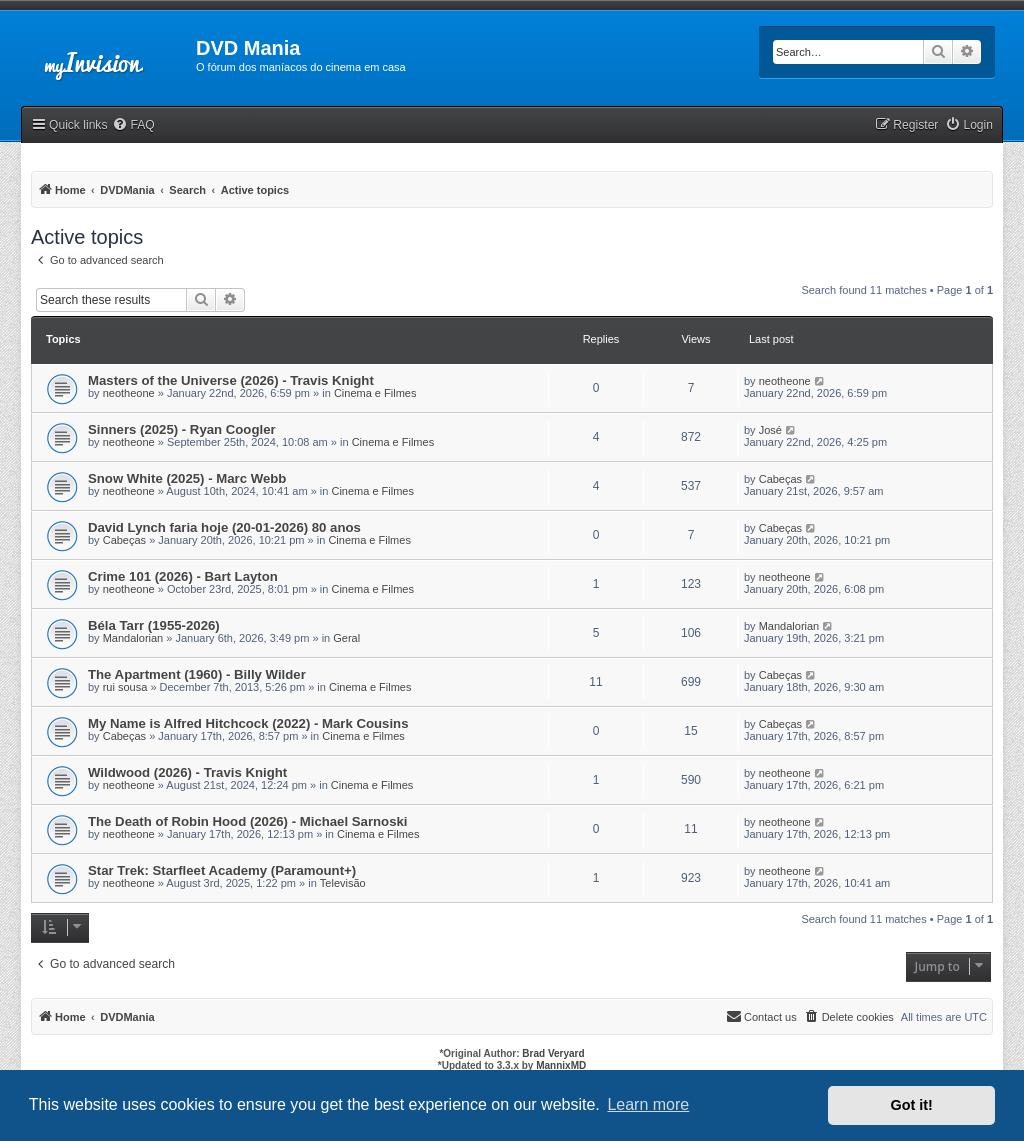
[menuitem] (133, 125)
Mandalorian (133, 638)
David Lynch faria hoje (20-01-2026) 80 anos (224, 527)
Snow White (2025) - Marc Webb (187, 478)
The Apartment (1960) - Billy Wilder (197, 674)
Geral (346, 638)
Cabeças (780, 479)
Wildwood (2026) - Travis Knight (187, 772)
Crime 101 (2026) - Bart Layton (183, 576)
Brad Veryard (553, 1053)
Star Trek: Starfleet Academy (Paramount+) (222, 870)
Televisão (343, 883)
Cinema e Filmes (375, 393)
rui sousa (125, 687)
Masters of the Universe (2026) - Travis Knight (231, 380)
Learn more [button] (648, 1104)
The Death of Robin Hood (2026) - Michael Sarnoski (247, 821)
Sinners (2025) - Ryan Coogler (182, 429)
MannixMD (561, 1065)
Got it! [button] (912, 1105)
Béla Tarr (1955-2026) (154, 625)
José (770, 430)
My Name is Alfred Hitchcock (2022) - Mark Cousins (248, 723)
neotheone (129, 393)
